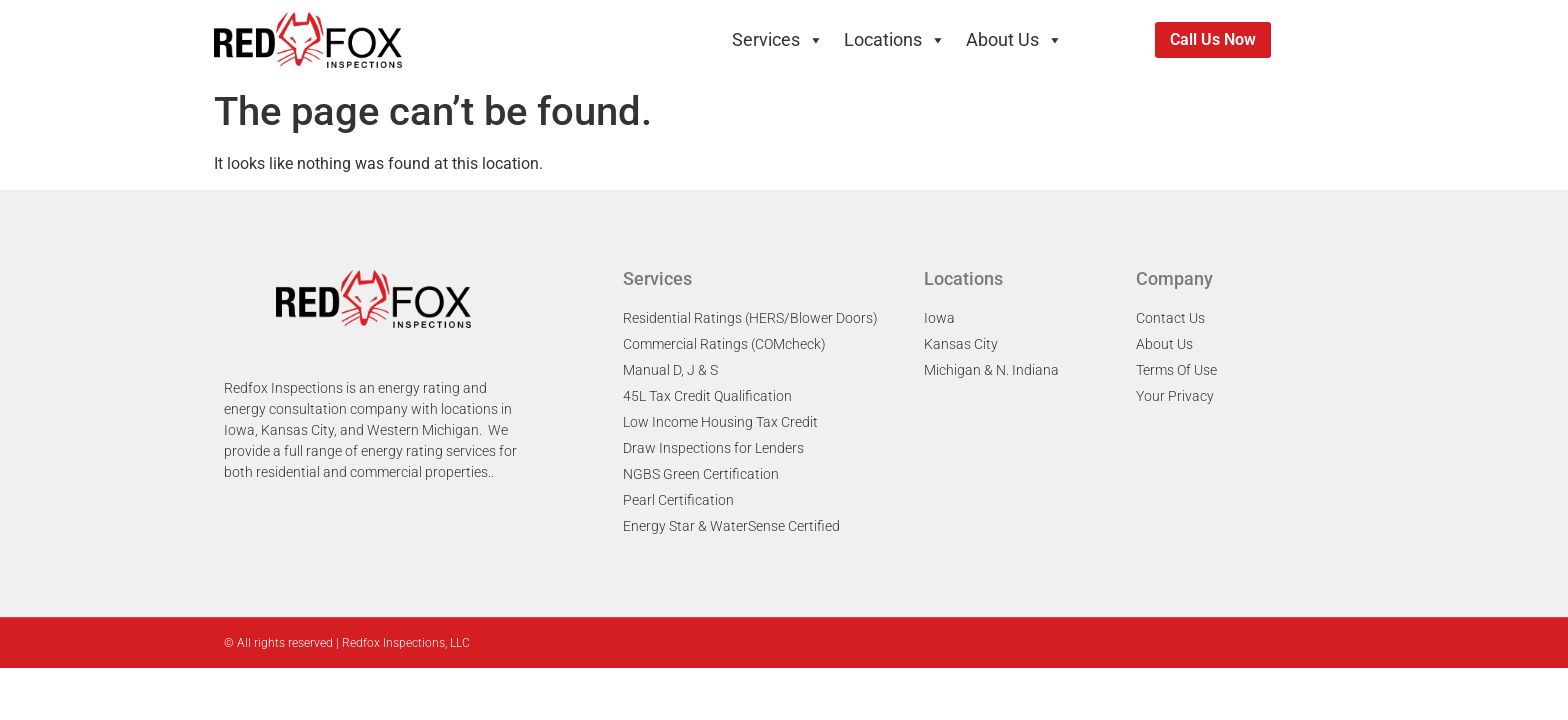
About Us (1014, 40)
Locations (895, 40)
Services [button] (778, 40)
